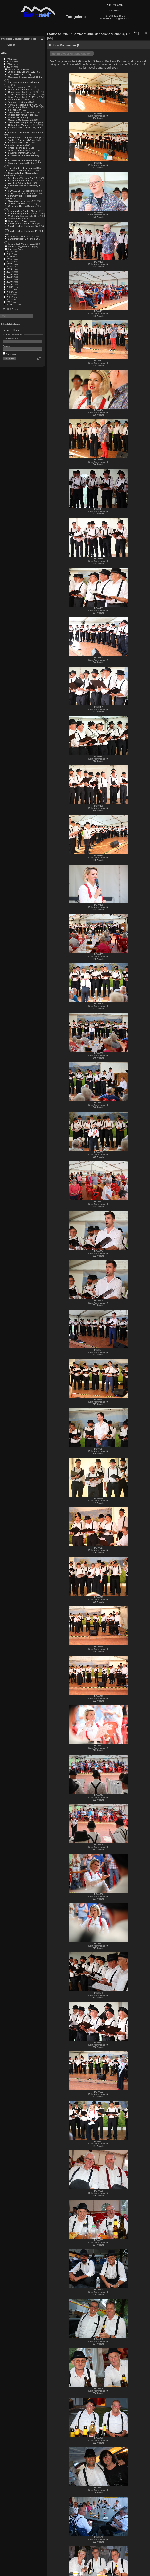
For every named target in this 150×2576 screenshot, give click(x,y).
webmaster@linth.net (117, 18)
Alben (5, 53)
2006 (9, 292)
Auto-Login (10, 354)
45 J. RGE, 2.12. (16, 74)
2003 (9, 299)
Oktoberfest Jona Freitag (20, 114)
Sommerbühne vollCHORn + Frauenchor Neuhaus (20, 143)
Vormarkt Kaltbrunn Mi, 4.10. (22, 104)
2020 (9, 256)
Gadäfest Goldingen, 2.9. (21, 120)
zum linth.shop (115, 5)
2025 (9, 61)
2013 (9, 274)
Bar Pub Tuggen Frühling (21, 246)
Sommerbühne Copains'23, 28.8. (25, 127)
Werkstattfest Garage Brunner (23, 137)
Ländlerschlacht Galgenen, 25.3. (24, 238)
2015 (9, 269)
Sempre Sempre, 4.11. (19, 87)
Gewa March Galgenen (20, 221)
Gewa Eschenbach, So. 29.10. (23, 92)
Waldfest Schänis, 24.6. (20, 183)
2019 (9, 259)
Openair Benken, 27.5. (19, 203)
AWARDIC (114, 10)
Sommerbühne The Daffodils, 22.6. (26, 185)
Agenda (11, 44)
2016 (9, 266)
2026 (9, 59)
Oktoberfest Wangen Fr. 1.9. (22, 125)
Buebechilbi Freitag (18, 117)
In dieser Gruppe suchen (74, 53)
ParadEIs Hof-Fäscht (18, 99)
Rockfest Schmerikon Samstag (23, 155)
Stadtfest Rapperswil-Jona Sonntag (26, 132)
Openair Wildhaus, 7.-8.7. (21, 170)
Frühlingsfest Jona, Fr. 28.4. (22, 223)
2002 (9, 302)
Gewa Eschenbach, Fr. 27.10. (23, 97)
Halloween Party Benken (20, 89)
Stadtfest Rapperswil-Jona (21, 140)
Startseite (54, 34)
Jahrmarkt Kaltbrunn (18, 102)
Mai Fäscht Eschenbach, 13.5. (23, 216)
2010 (9, 282)
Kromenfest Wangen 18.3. (21, 244)
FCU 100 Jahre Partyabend (22, 193)
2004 (9, 297)
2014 (9, 271)
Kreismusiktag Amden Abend (22, 211)
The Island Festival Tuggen (22, 168)
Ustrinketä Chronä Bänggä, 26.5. (24, 206)
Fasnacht (12, 249)
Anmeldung (13, 330)
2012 (9, 276)
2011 (9, 279)
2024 (9, 64)
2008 (9, 287)
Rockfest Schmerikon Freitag (23, 160)
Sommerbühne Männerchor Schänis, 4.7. (102, 34)
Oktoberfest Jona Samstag (21, 112)
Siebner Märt (14, 109)
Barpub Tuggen (16, 69)
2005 (9, 294)
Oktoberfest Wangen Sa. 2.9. (23, 122)
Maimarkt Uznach (17, 218)
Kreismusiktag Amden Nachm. (23, 213)
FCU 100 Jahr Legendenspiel (23, 190)
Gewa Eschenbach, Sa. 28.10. (23, 94)
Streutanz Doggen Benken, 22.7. (24, 163)
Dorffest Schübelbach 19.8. (22, 150)
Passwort (7, 346)
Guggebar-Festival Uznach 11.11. (25, 77)
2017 (9, 264)
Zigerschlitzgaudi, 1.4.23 (20, 236)
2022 (9, 251)
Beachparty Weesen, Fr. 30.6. (23, 180)
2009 (9, 284)
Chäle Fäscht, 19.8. (18, 147)
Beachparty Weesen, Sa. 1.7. (23, 178)
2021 (9, 254)
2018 (9, 261)
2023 (9, 66)
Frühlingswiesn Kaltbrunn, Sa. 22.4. (26, 226)
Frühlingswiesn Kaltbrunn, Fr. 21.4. (26, 231)
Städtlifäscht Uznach (18, 152)
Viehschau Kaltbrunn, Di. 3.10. (23, 107)
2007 (9, 289)
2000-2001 (11, 304)
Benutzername (10, 338)
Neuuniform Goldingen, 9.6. (22, 201)
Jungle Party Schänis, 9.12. (22, 71)
